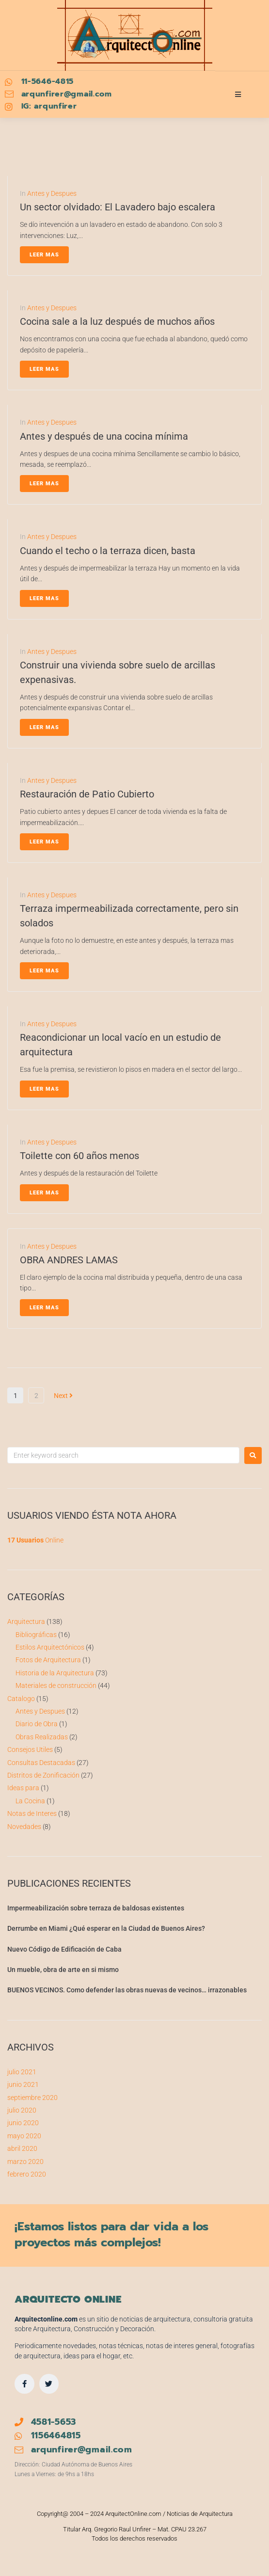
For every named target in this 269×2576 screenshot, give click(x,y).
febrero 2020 (26, 2174)
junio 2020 (23, 2123)
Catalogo (21, 1698)
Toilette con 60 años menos (79, 1155)
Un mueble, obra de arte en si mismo (63, 1969)
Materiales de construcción (56, 1685)
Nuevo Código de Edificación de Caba (64, 1949)
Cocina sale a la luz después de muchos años (117, 321)
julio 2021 (21, 2072)
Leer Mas (44, 255)
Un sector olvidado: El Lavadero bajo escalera (117, 207)
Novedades (24, 1826)
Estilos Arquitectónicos (50, 1647)
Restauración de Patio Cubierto (87, 794)
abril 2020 (22, 2148)
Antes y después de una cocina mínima (104, 436)
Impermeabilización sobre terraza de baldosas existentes (95, 1908)
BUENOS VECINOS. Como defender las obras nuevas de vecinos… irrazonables (127, 1990)
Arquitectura (26, 1621)
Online (35, 1540)
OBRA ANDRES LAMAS (69, 1260)
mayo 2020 (24, 2136)
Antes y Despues (52, 193)
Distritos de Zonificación (43, 1775)
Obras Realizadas (42, 1737)
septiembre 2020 (32, 2097)
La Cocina (30, 1801)
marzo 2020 (25, 2161)
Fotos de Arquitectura (48, 1660)
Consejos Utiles (30, 1749)
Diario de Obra (37, 1724)
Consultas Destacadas (41, 1762)
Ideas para (23, 1788)
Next (63, 1395)
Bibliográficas (36, 1634)
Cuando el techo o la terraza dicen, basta (107, 551)
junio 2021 (23, 2084)
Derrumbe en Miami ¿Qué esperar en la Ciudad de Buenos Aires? (106, 1928)
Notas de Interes (32, 1813)
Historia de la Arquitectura (55, 1673)
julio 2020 (21, 2110)
